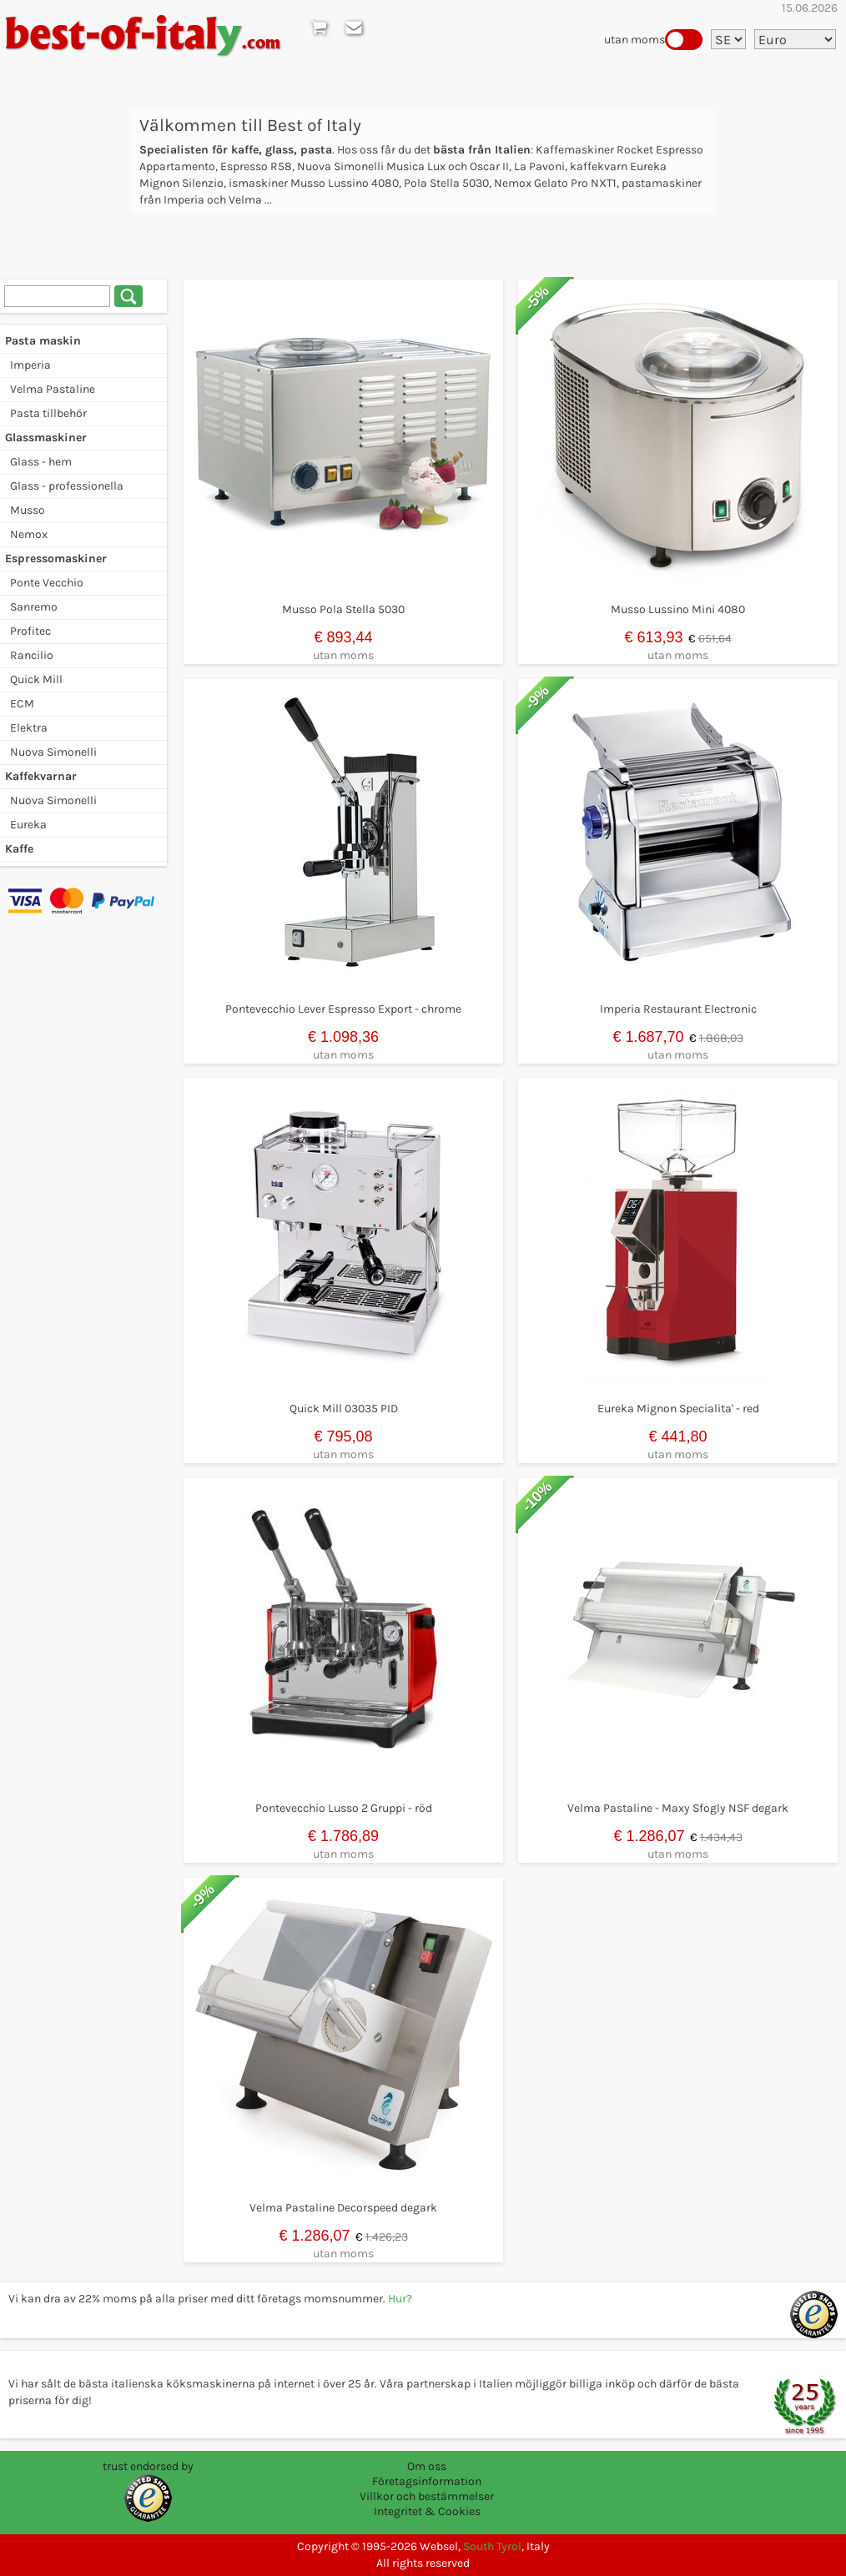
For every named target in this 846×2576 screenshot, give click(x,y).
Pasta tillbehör (48, 413)
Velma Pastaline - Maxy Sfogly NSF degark (677, 1808)
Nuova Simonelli (53, 752)
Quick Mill (36, 679)
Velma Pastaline (52, 389)
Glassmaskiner (46, 437)
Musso (27, 510)
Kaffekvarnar (41, 776)
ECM (22, 704)
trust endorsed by (148, 2466)
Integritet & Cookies (427, 2511)
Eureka (28, 825)
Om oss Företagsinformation (426, 2473)
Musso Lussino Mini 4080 (678, 609)
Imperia (30, 365)
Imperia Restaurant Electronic (678, 1009)
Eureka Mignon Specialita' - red (678, 1408)
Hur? (400, 2299)
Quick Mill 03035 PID (344, 1408)
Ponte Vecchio (46, 583)
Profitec (30, 631)
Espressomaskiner (56, 558)
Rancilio (31, 655)
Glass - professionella (66, 486)
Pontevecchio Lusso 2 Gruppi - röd (343, 1808)
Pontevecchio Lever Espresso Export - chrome (343, 1009)
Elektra (29, 728)
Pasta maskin (43, 341)
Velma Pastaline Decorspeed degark (343, 2208)
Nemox (29, 534)
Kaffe (19, 849)
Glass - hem (41, 462)
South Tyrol (492, 2546)
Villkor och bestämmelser (427, 2496)
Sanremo (34, 607)
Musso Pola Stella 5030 (343, 609)
